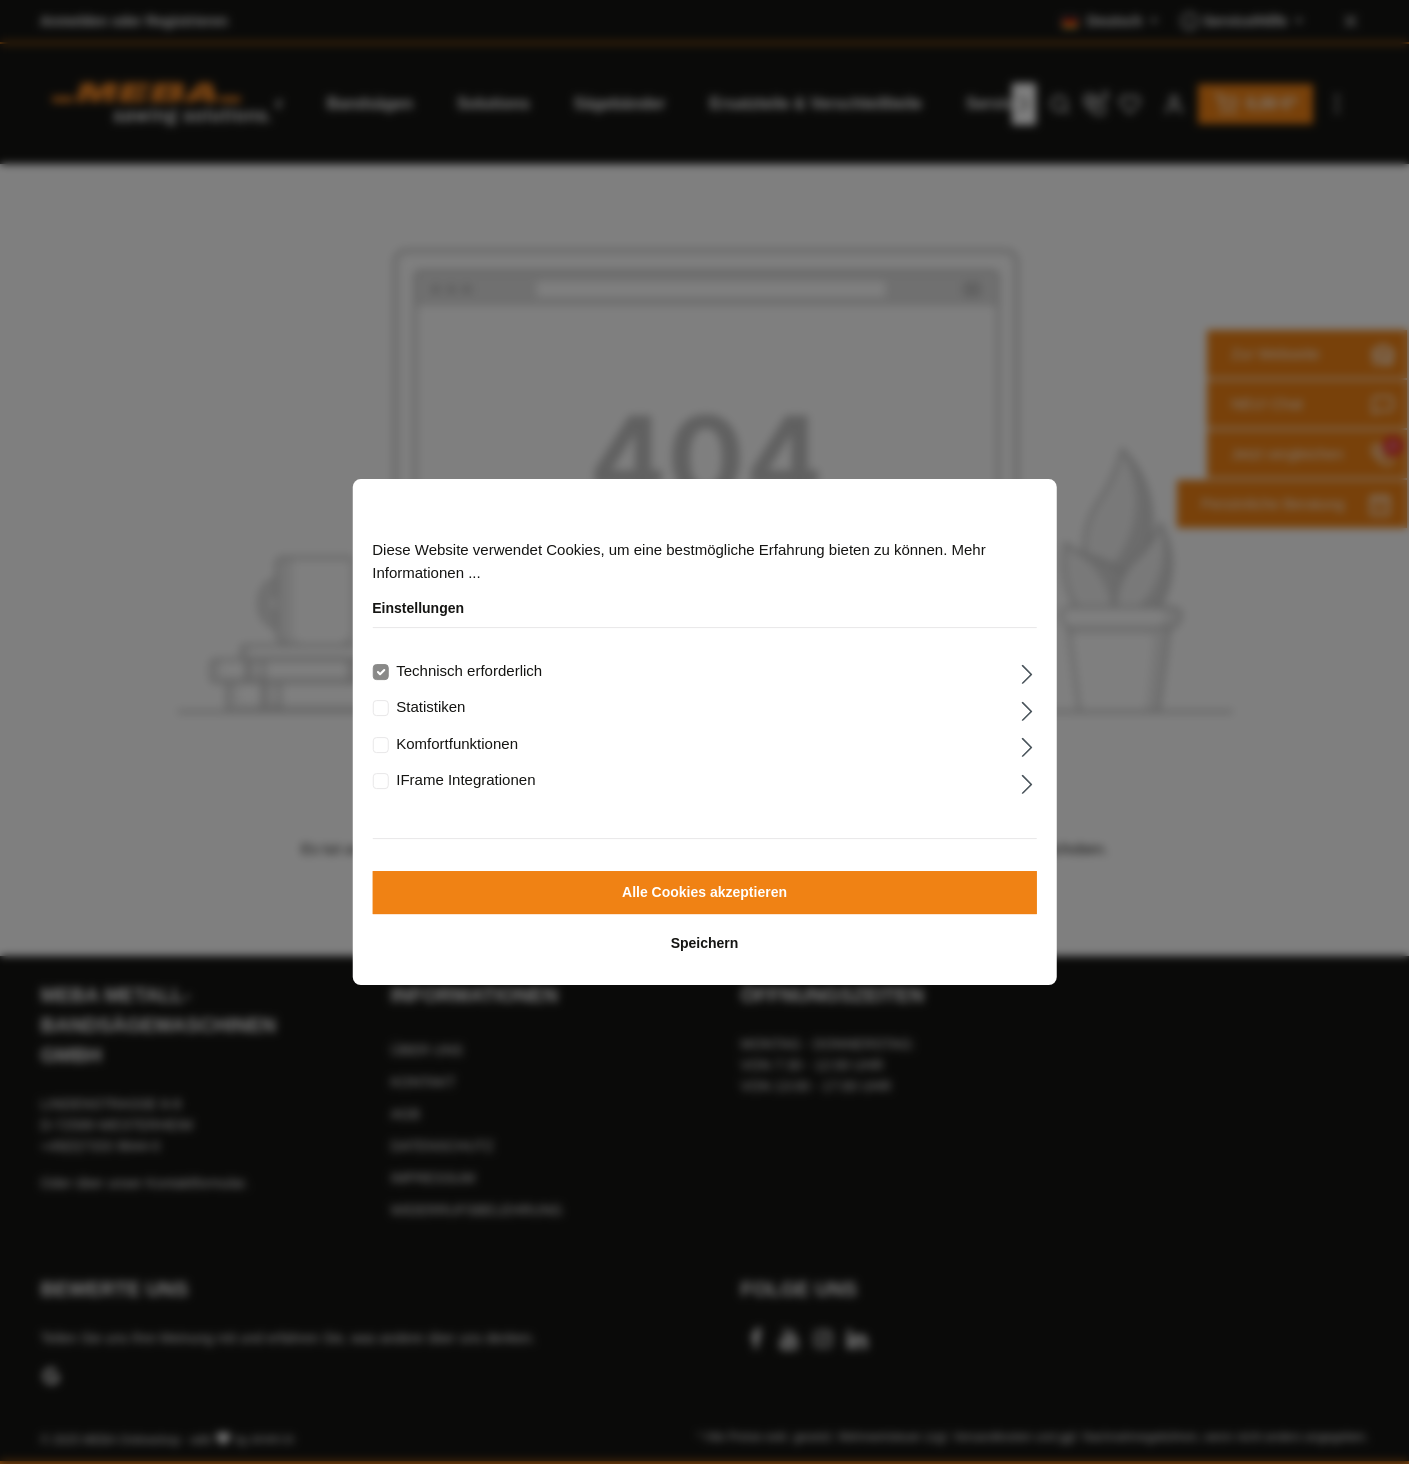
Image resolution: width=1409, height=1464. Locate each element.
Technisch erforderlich (469, 670)
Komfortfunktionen (457, 743)
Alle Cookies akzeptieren (704, 892)
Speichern (705, 943)
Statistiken (430, 706)
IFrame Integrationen (465, 779)
